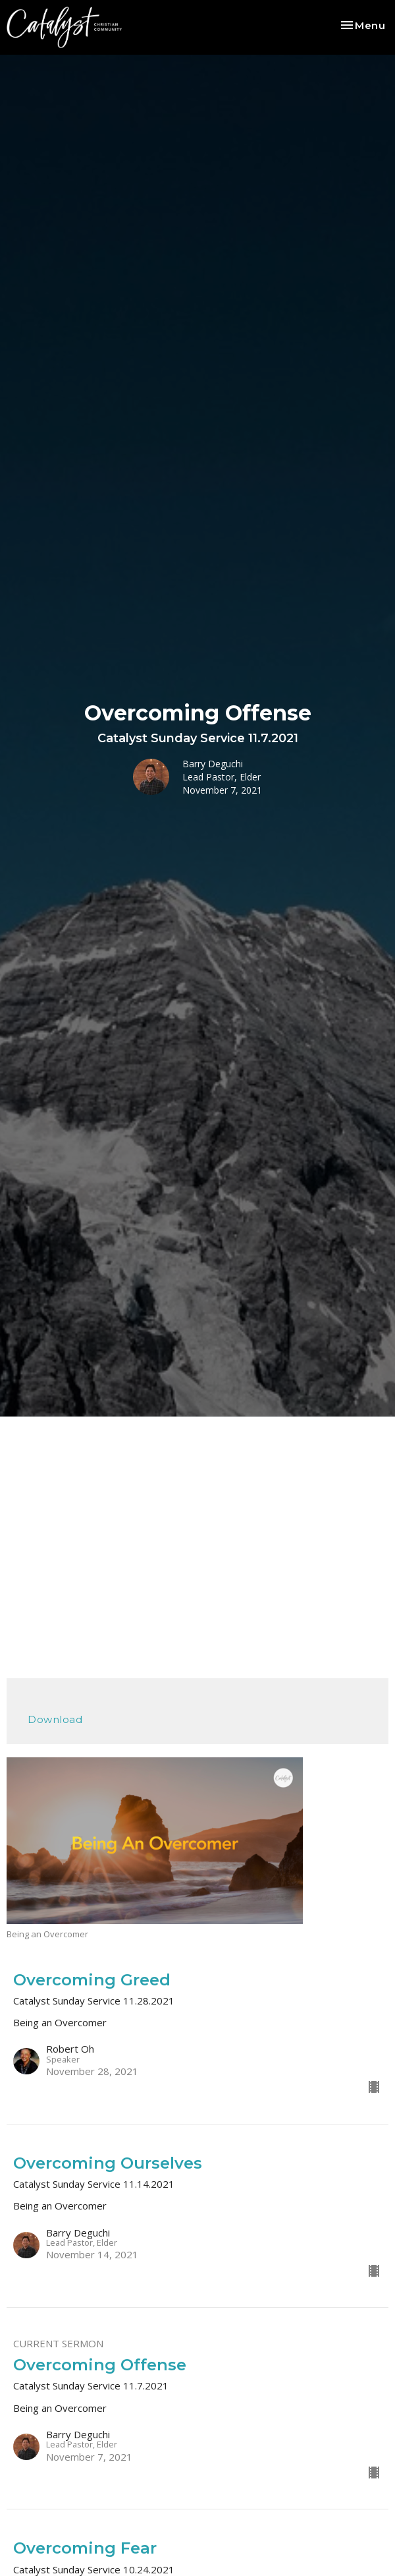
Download (55, 1719)
